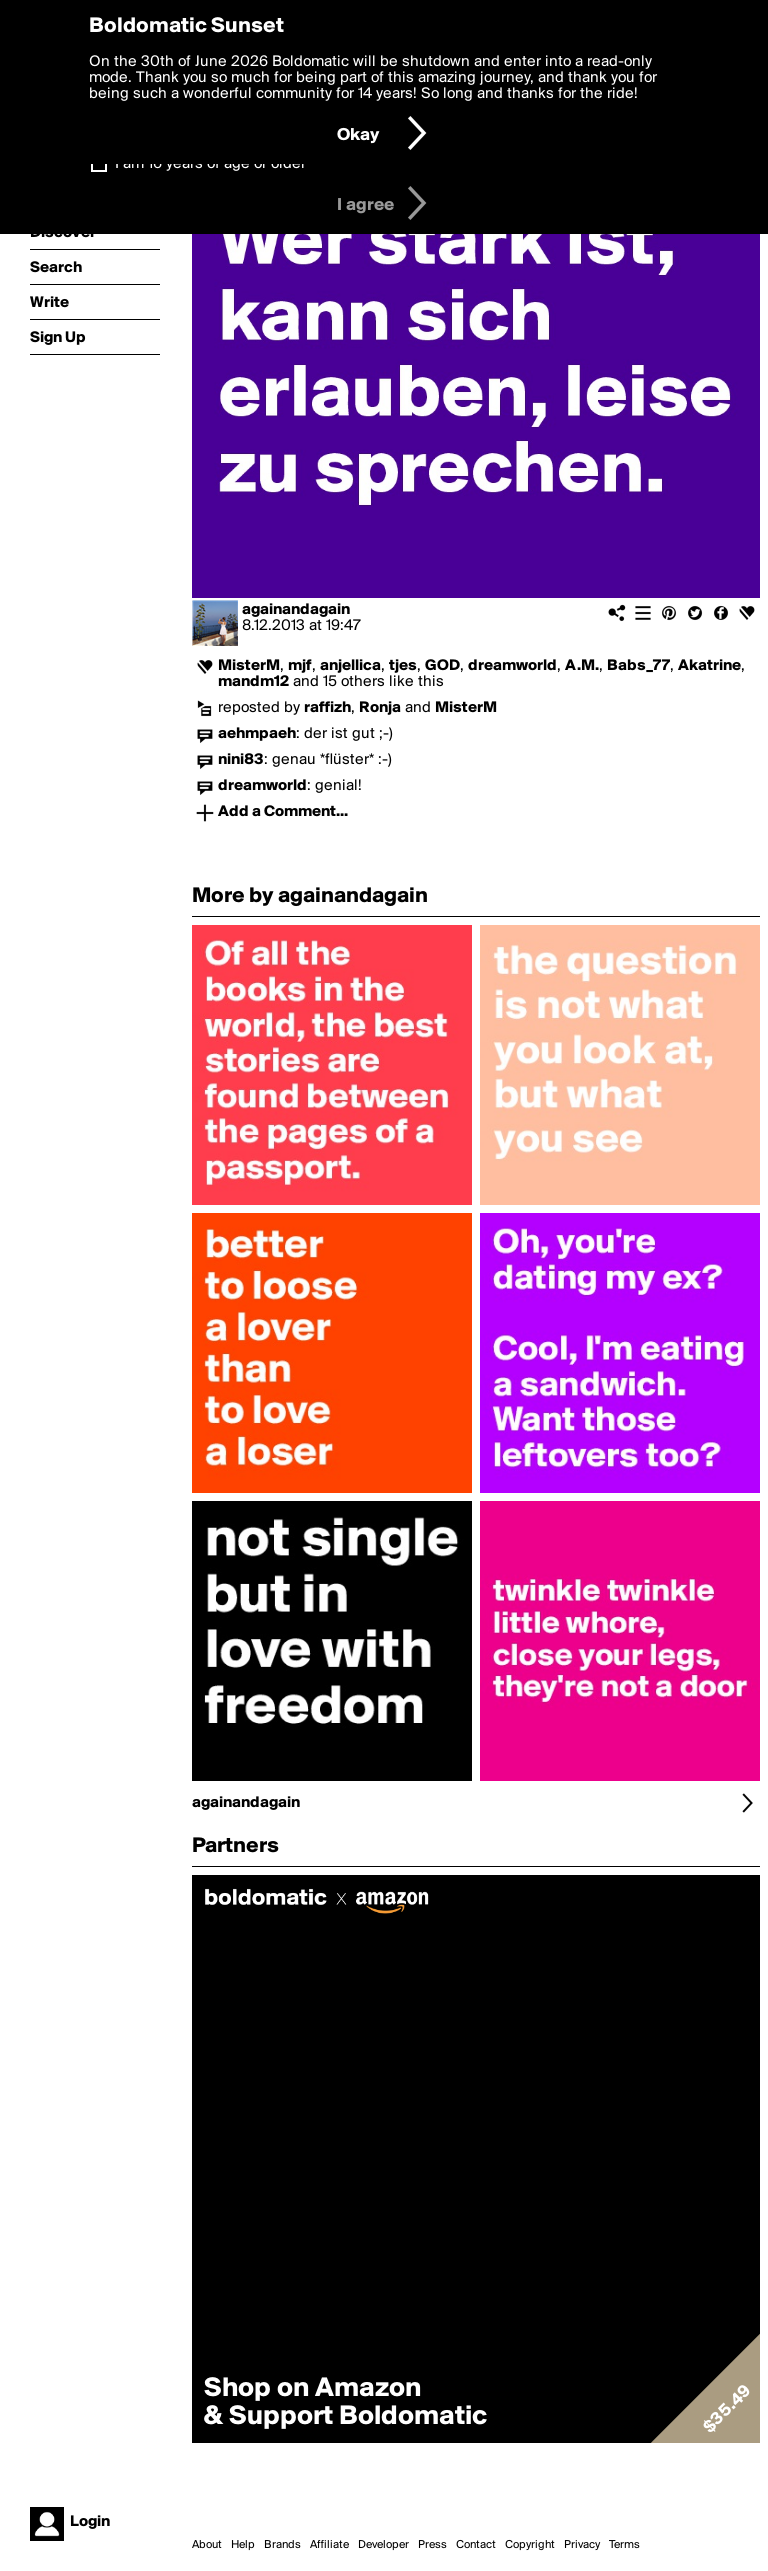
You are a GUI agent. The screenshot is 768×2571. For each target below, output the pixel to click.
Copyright (530, 2545)
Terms (624, 2545)
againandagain (296, 610)
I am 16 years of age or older (210, 164)
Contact (476, 2545)
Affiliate (329, 2545)
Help (243, 2545)
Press (432, 2545)
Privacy (582, 2545)
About (207, 2545)
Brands (282, 2545)
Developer (383, 2545)
